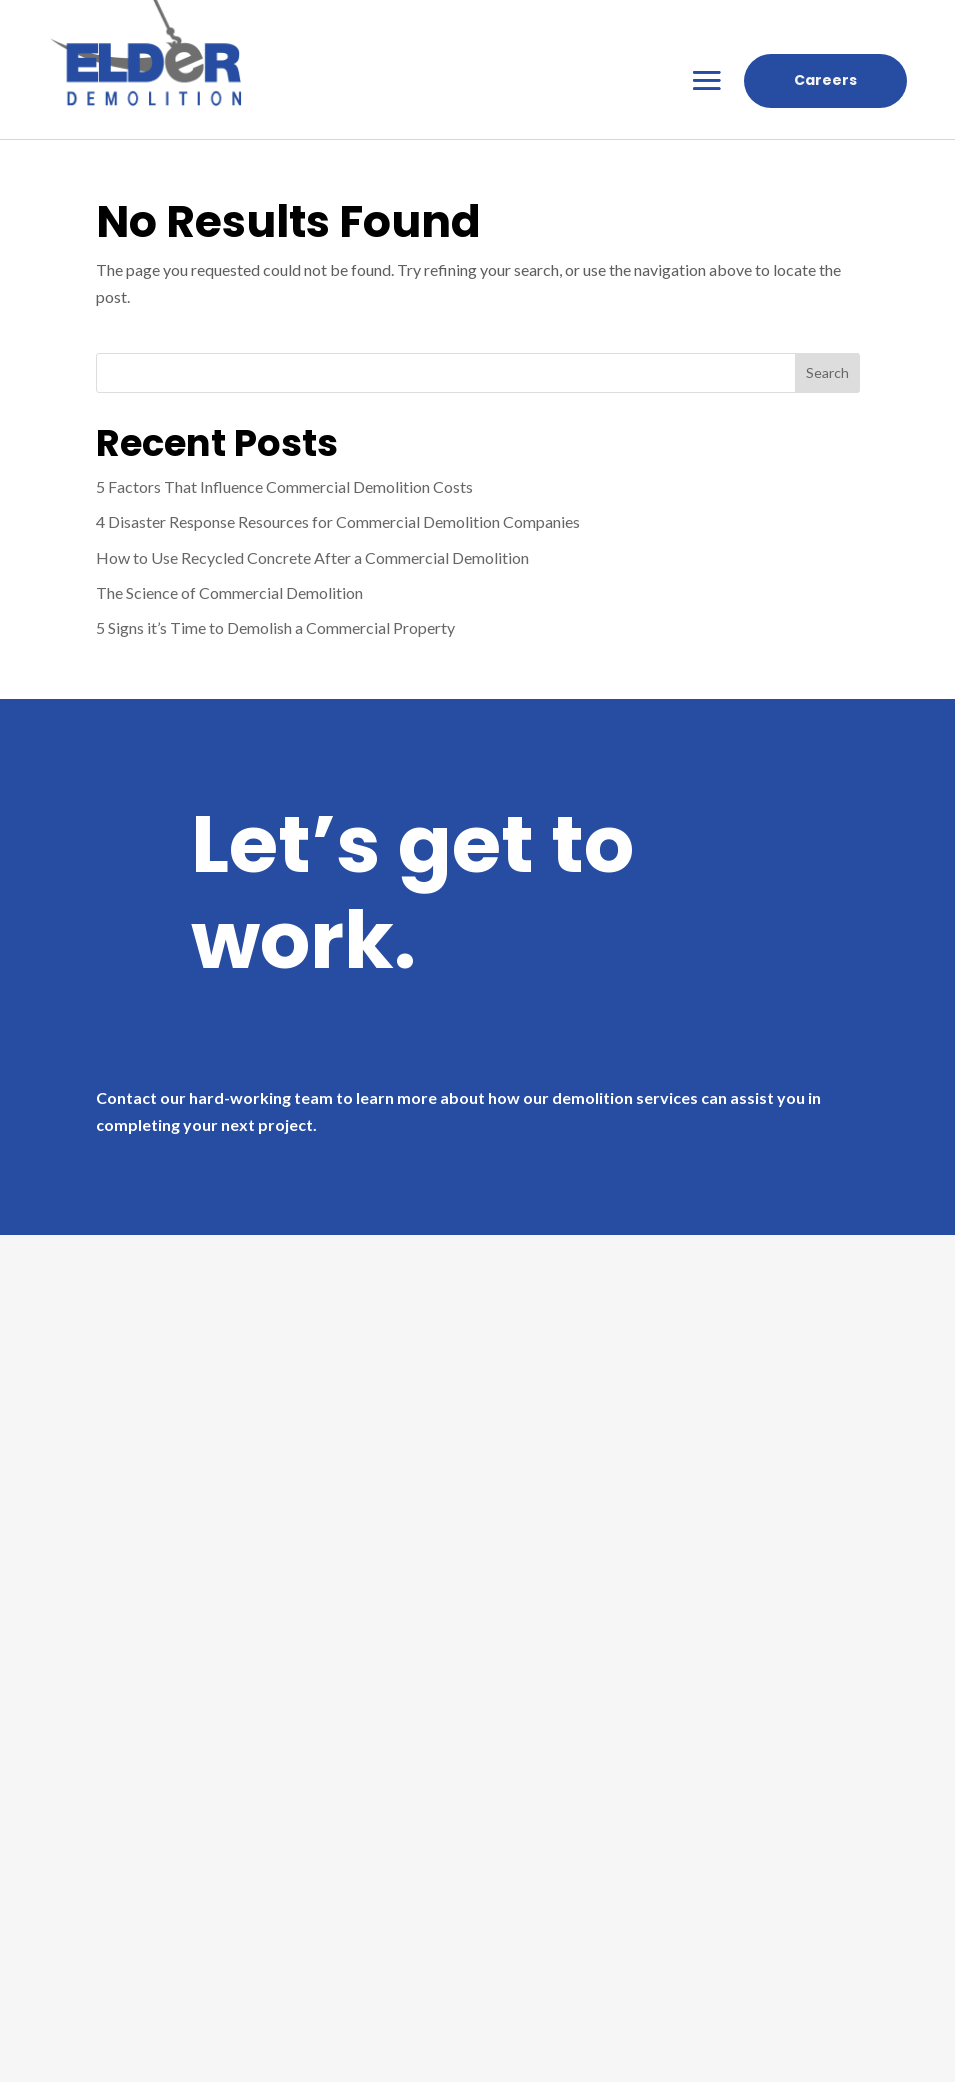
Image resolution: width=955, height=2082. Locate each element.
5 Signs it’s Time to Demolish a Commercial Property (275, 627)
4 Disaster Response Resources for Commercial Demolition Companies (338, 521)
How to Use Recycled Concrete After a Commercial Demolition (312, 557)
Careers (825, 80)
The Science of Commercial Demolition (229, 592)
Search (827, 372)
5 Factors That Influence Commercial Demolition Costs (284, 486)
